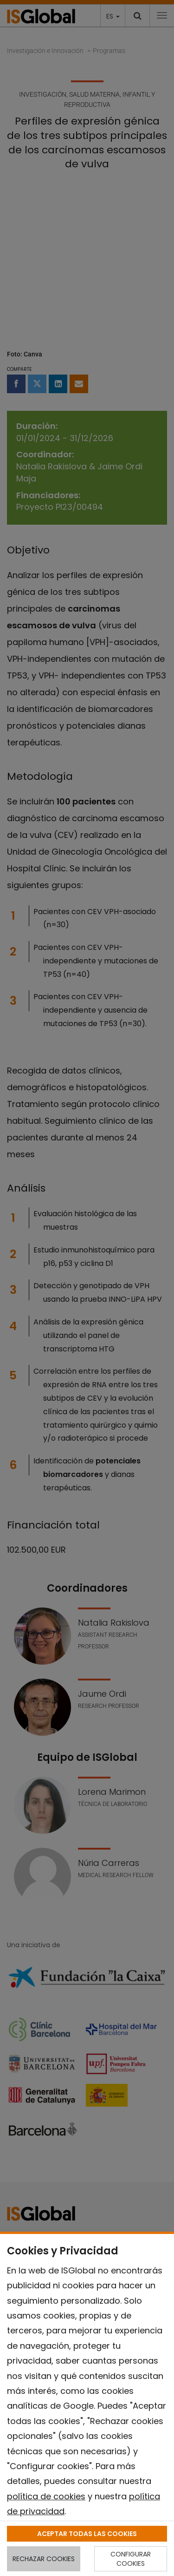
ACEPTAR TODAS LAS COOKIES (87, 2533)
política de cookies (46, 2496)
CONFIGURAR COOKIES (130, 2559)
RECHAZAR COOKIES (44, 2558)
